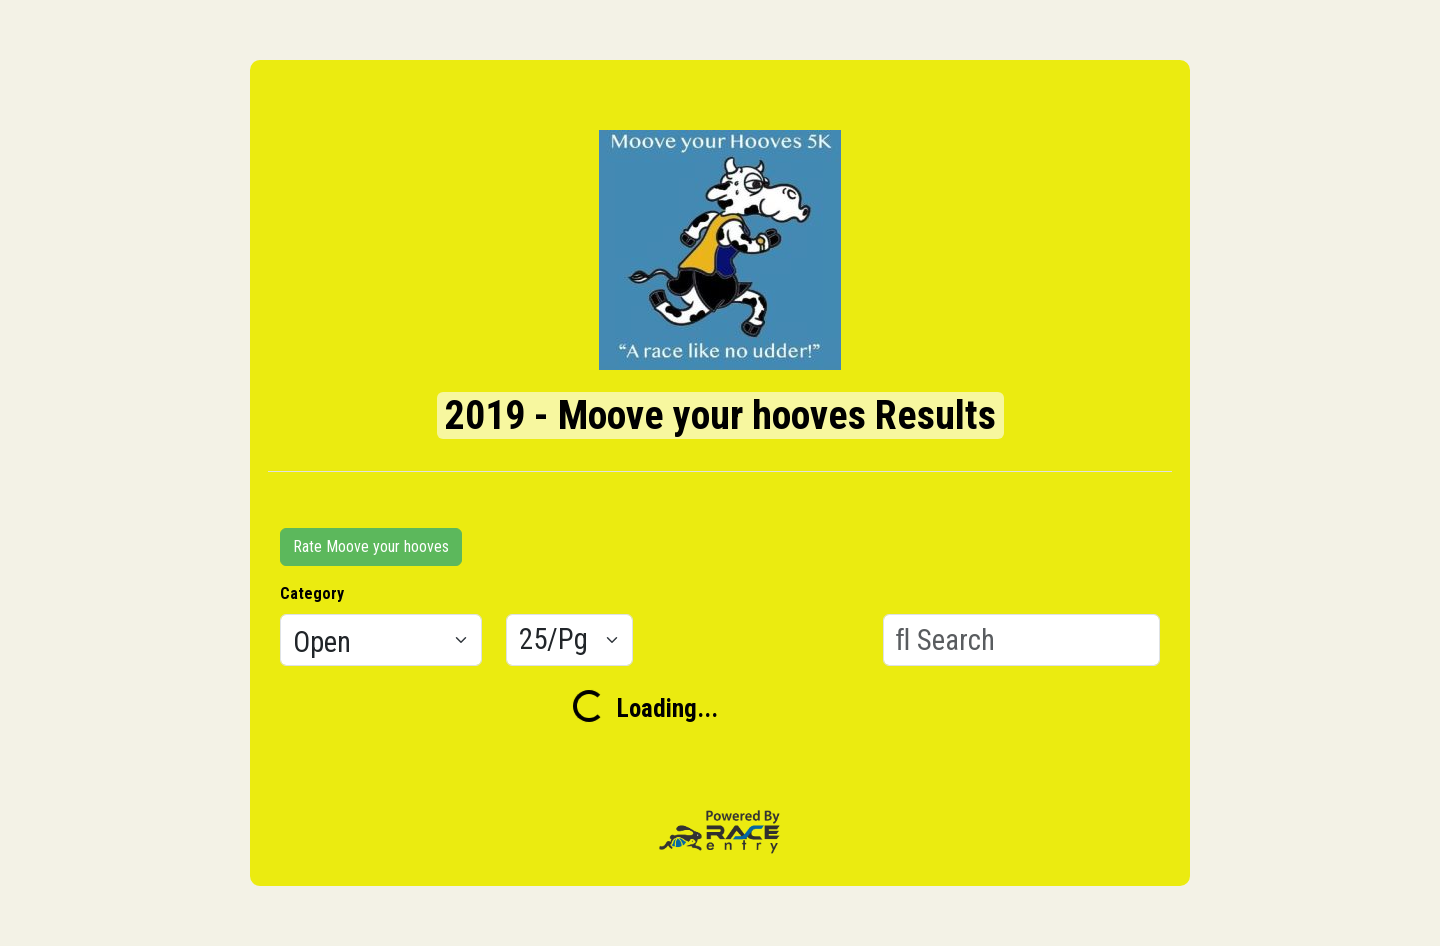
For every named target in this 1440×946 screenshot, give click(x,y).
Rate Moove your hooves (371, 546)
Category (312, 593)
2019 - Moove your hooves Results (720, 415)
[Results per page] (569, 640)
